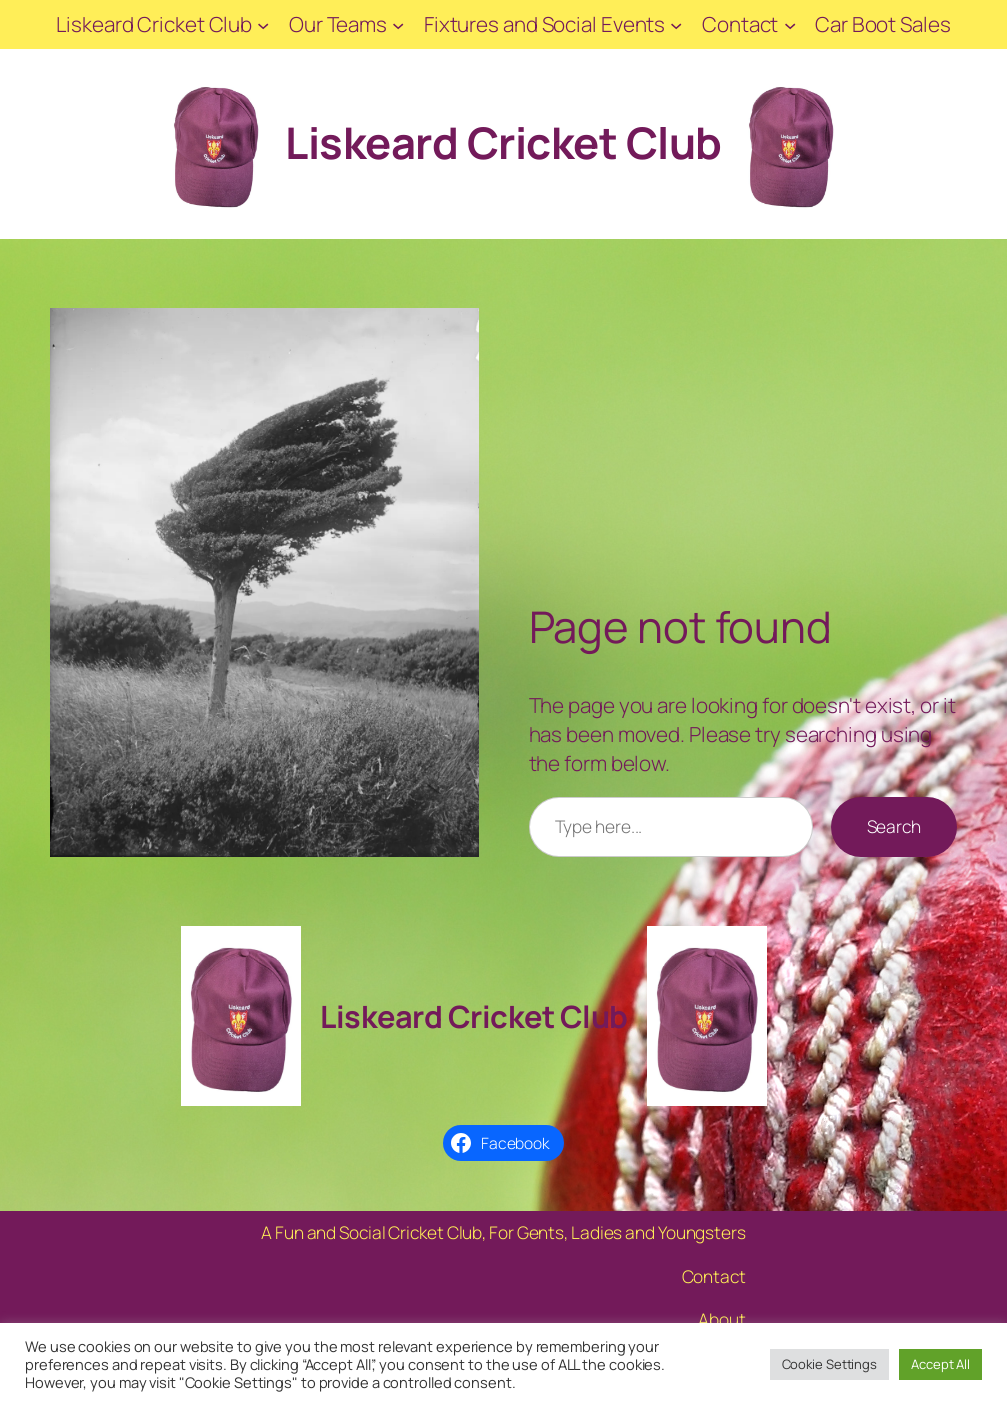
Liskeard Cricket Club (503, 142)
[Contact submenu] (790, 24)
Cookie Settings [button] (830, 1364)
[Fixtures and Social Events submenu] (676, 24)
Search (894, 826)
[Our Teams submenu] (398, 24)
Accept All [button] (940, 1364)
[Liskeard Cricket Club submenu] (263, 24)
